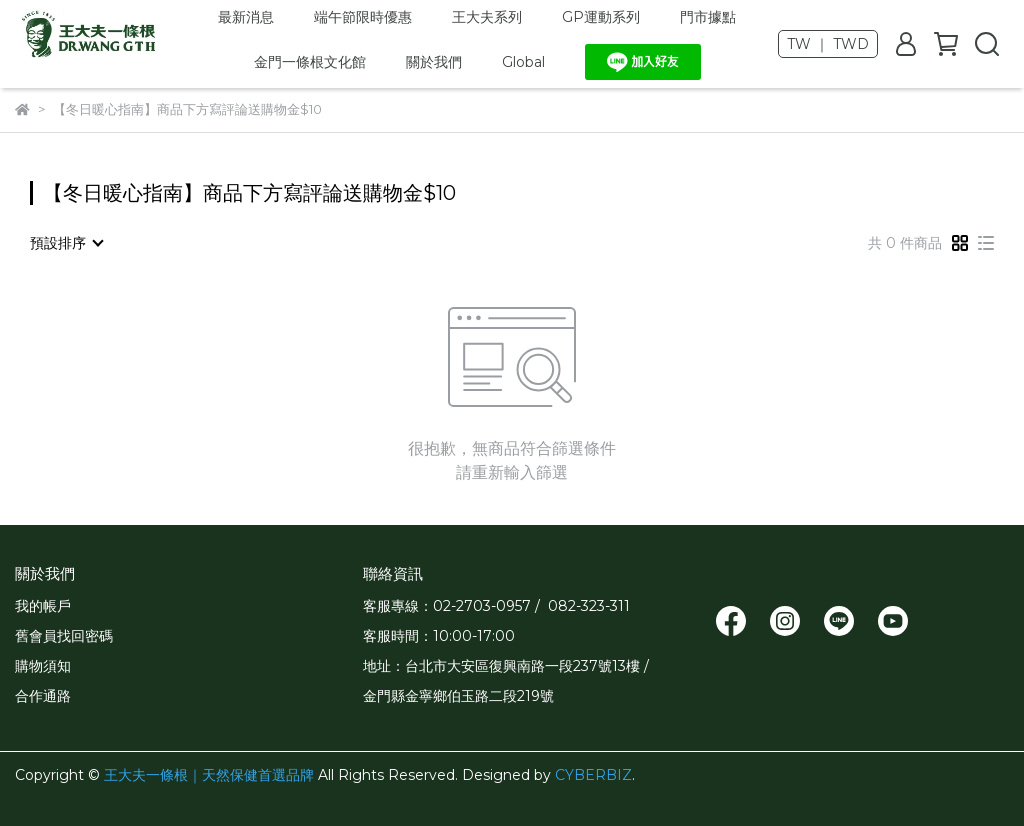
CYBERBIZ (593, 775)
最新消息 (246, 17)
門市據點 (708, 17)
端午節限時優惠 (363, 17)
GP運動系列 (601, 17)
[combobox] (66, 243)
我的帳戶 (43, 606)
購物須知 (43, 666)
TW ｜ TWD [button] (828, 44)
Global (523, 62)
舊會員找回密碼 (64, 636)
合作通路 (43, 696)
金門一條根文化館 (310, 62)
